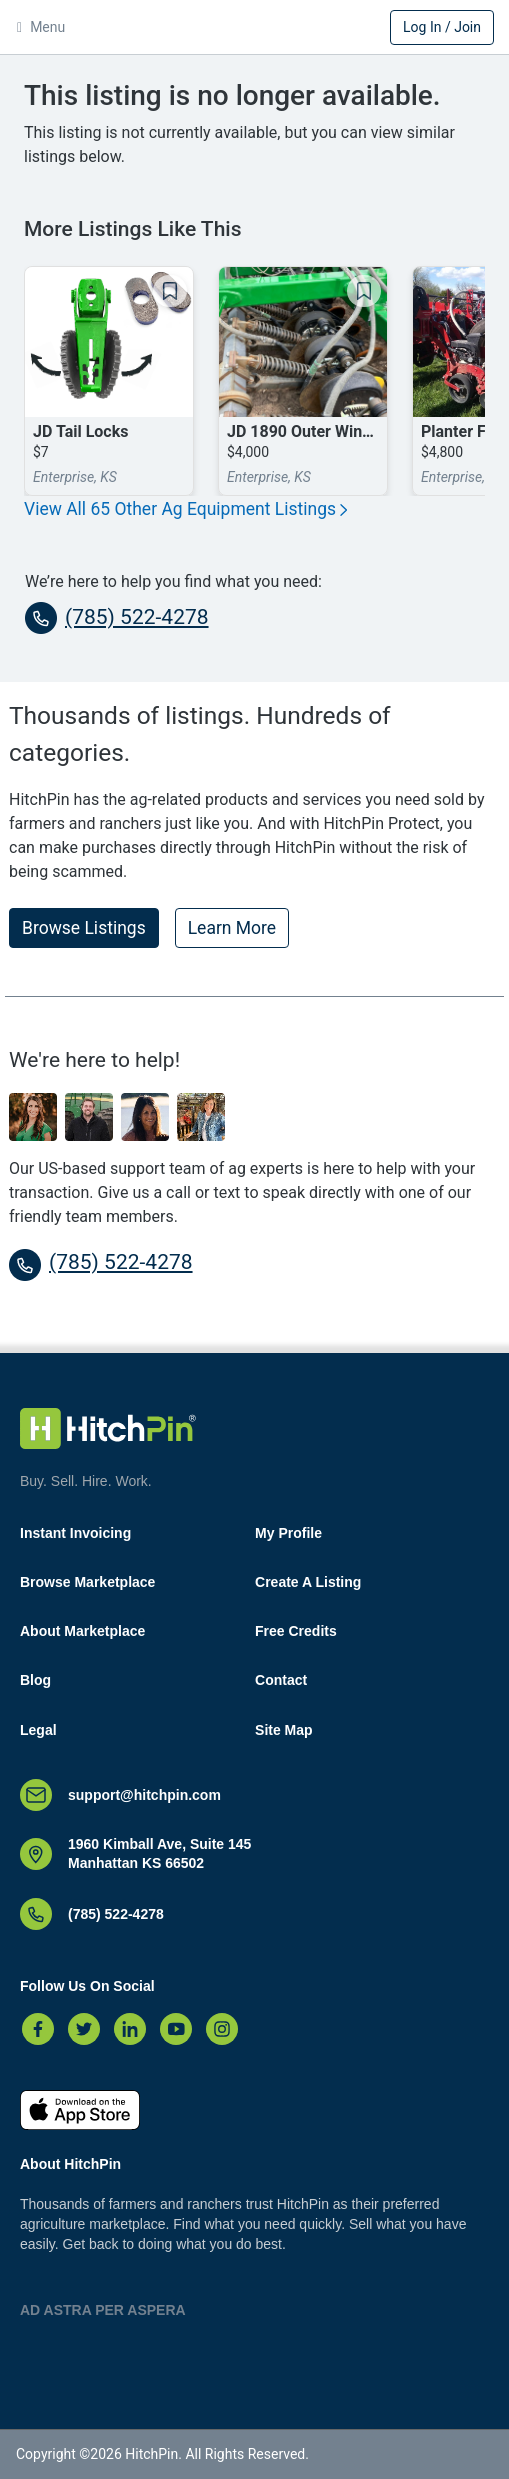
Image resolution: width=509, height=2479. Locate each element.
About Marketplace (82, 1631)
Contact (281, 1680)
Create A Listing (308, 1582)
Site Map (284, 1730)
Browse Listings (84, 928)
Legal (38, 1730)
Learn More (232, 928)
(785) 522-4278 (117, 618)
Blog (35, 1680)
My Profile (288, 1533)
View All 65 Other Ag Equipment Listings (186, 509)
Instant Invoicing (75, 1533)
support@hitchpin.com (144, 1795)
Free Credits (296, 1631)
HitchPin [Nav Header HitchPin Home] (255, 29)
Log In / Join (442, 27)
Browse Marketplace (87, 1582)
